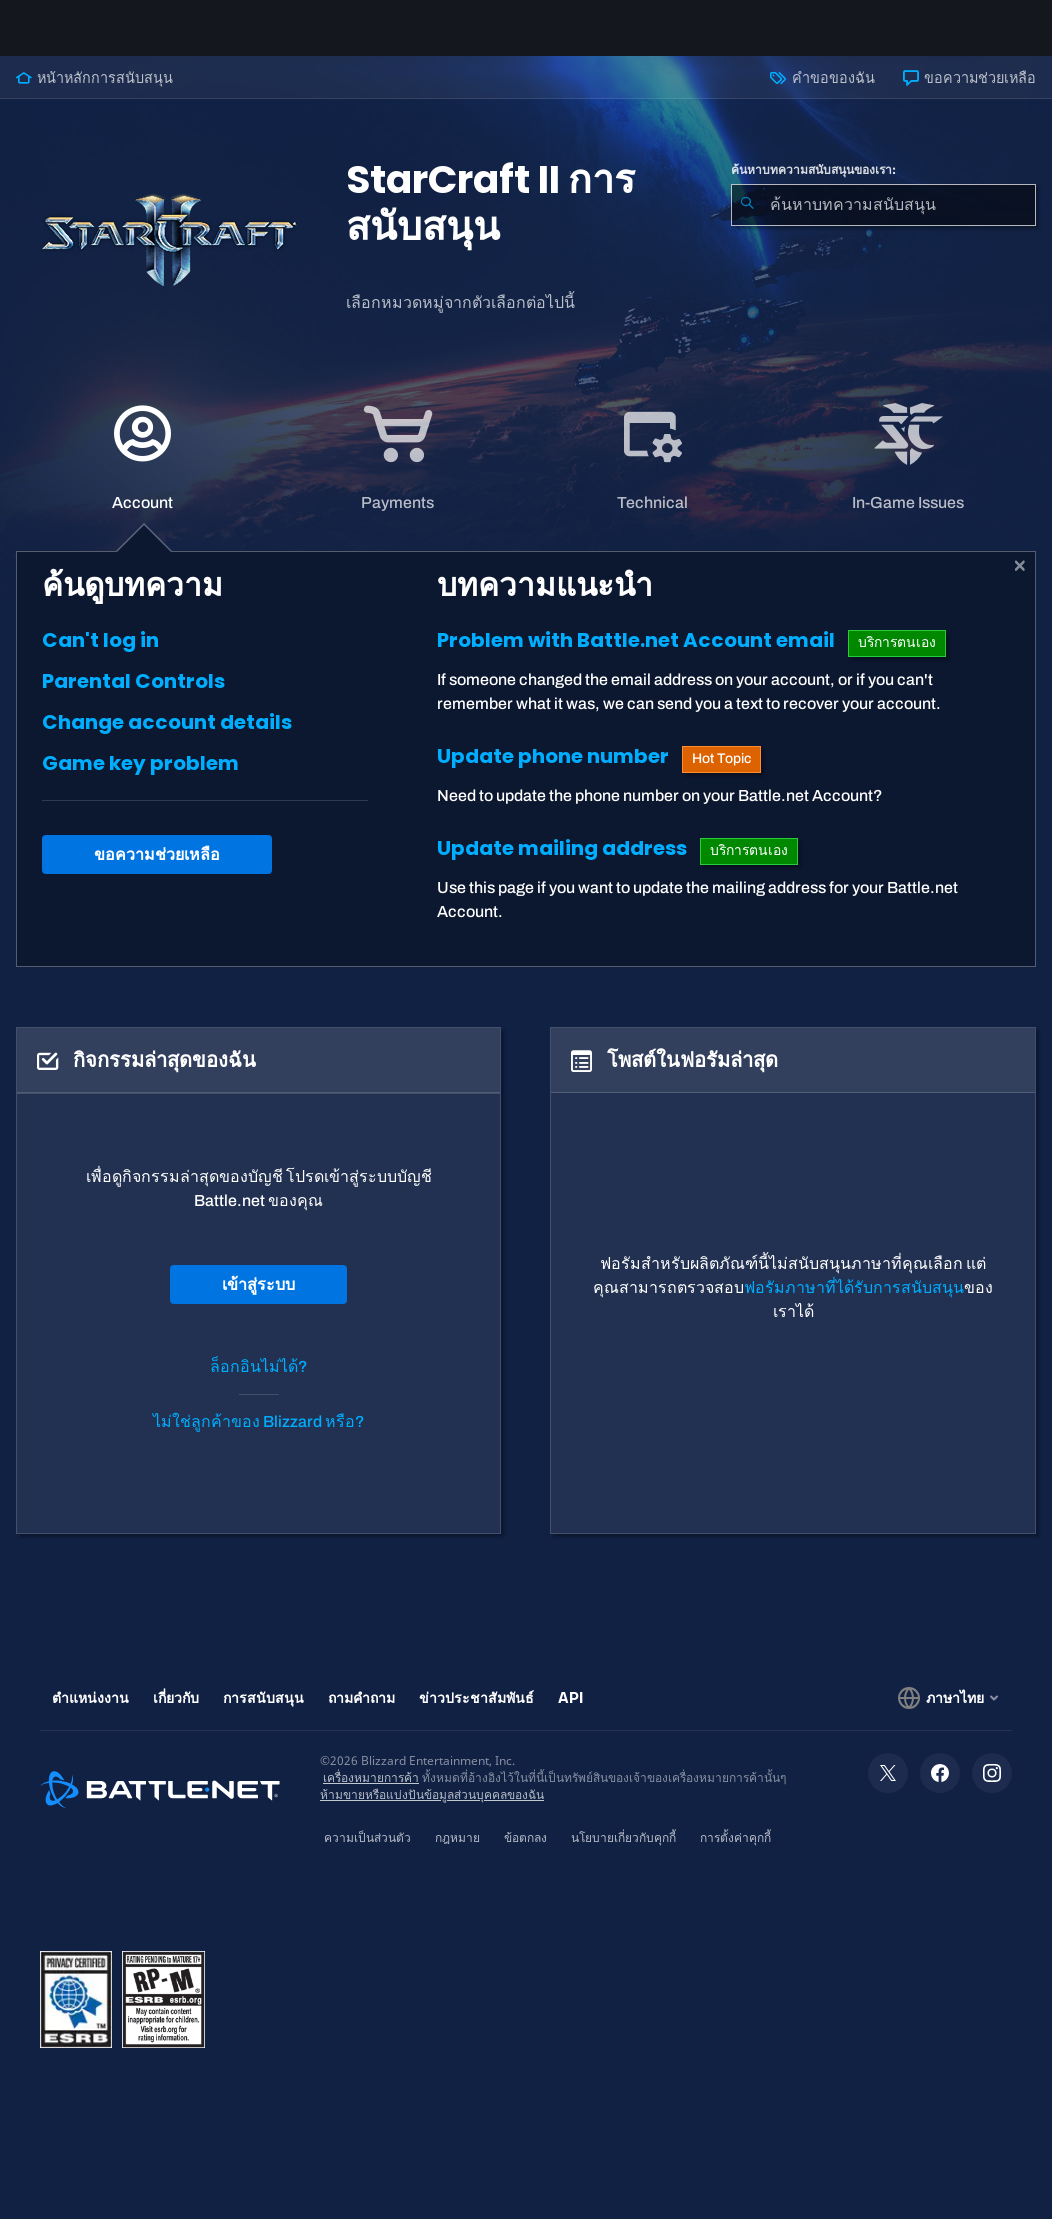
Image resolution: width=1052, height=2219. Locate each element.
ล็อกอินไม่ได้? (259, 1382)
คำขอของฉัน (822, 94)
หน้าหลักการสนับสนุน (94, 94)
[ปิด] (1020, 582)
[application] (142, 473)
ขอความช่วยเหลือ (969, 94)
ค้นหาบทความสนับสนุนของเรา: (813, 186)
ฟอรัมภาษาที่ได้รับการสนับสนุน (854, 1303)
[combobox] (883, 221)
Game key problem (140, 779)
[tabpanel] (526, 775)
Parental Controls (133, 697)
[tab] (143, 473)
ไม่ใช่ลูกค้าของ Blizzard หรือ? (259, 1437)
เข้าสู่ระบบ (258, 1300)
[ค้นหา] (747, 221)
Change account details (167, 738)
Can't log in (100, 656)
